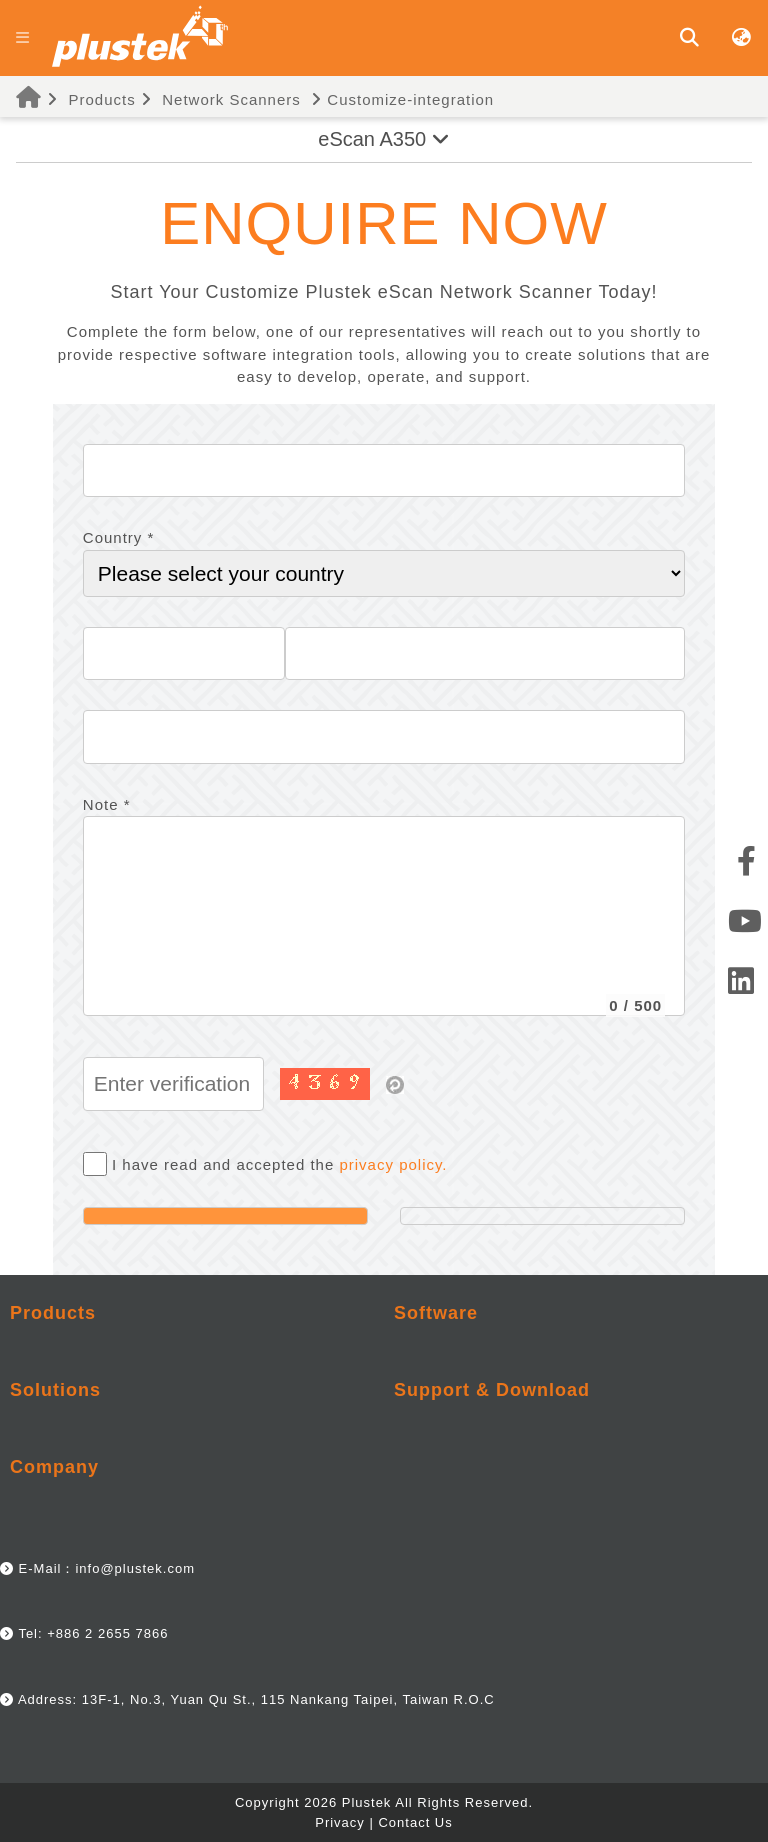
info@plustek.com (135, 1568)
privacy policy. (393, 1164)
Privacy (340, 1822)
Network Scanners (231, 99)
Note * (107, 804)
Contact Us (415, 1822)
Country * (119, 537)
